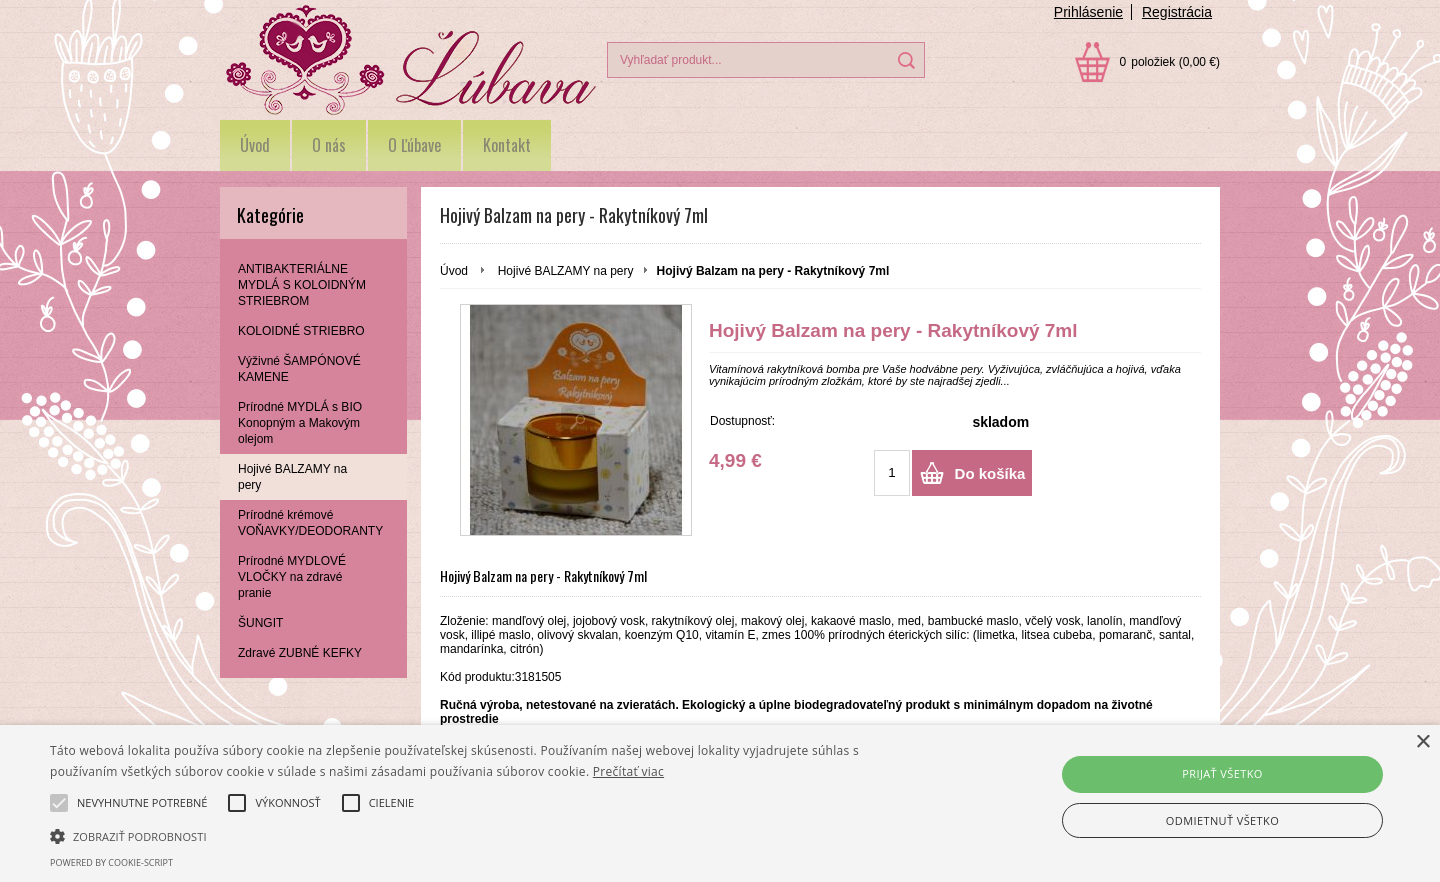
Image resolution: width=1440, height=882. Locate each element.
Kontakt (507, 145)
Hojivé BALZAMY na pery (566, 271)
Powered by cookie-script (111, 862)
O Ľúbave (414, 145)
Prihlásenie (1088, 12)
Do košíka (990, 473)
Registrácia (1177, 12)
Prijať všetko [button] (1222, 773)
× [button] (1422, 742)
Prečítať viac (628, 771)
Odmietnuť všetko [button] (1222, 820)
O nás (329, 145)
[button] (485, 835)
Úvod (255, 145)
